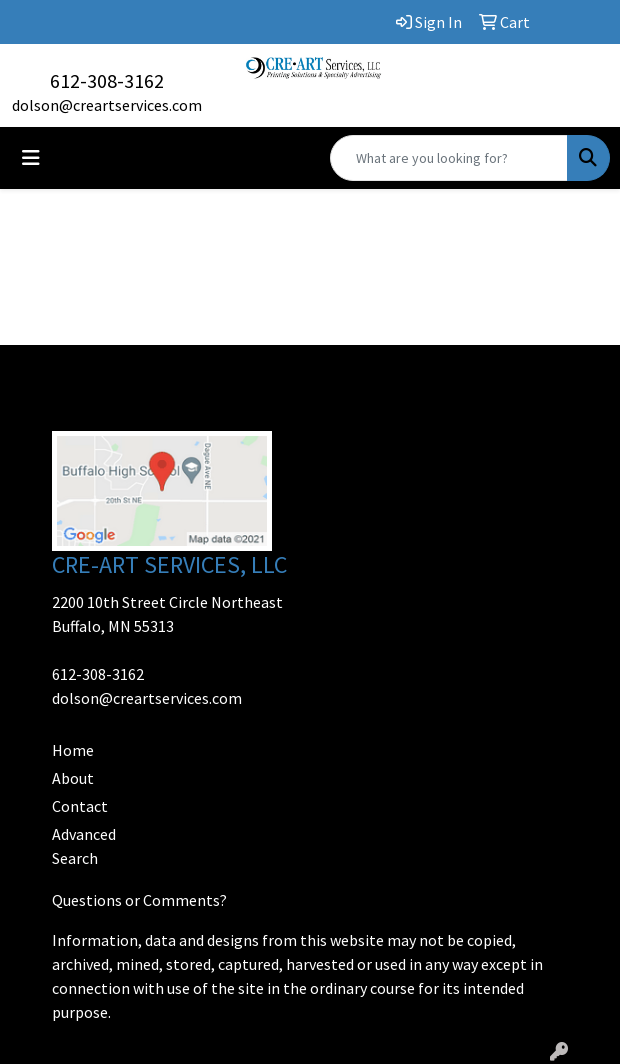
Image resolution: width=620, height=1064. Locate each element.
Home (73, 750)
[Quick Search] (449, 158)
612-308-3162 (107, 80)
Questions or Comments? (139, 900)
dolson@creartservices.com (107, 105)
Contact (80, 806)
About (73, 778)
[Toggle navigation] (31, 158)
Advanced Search (84, 846)
